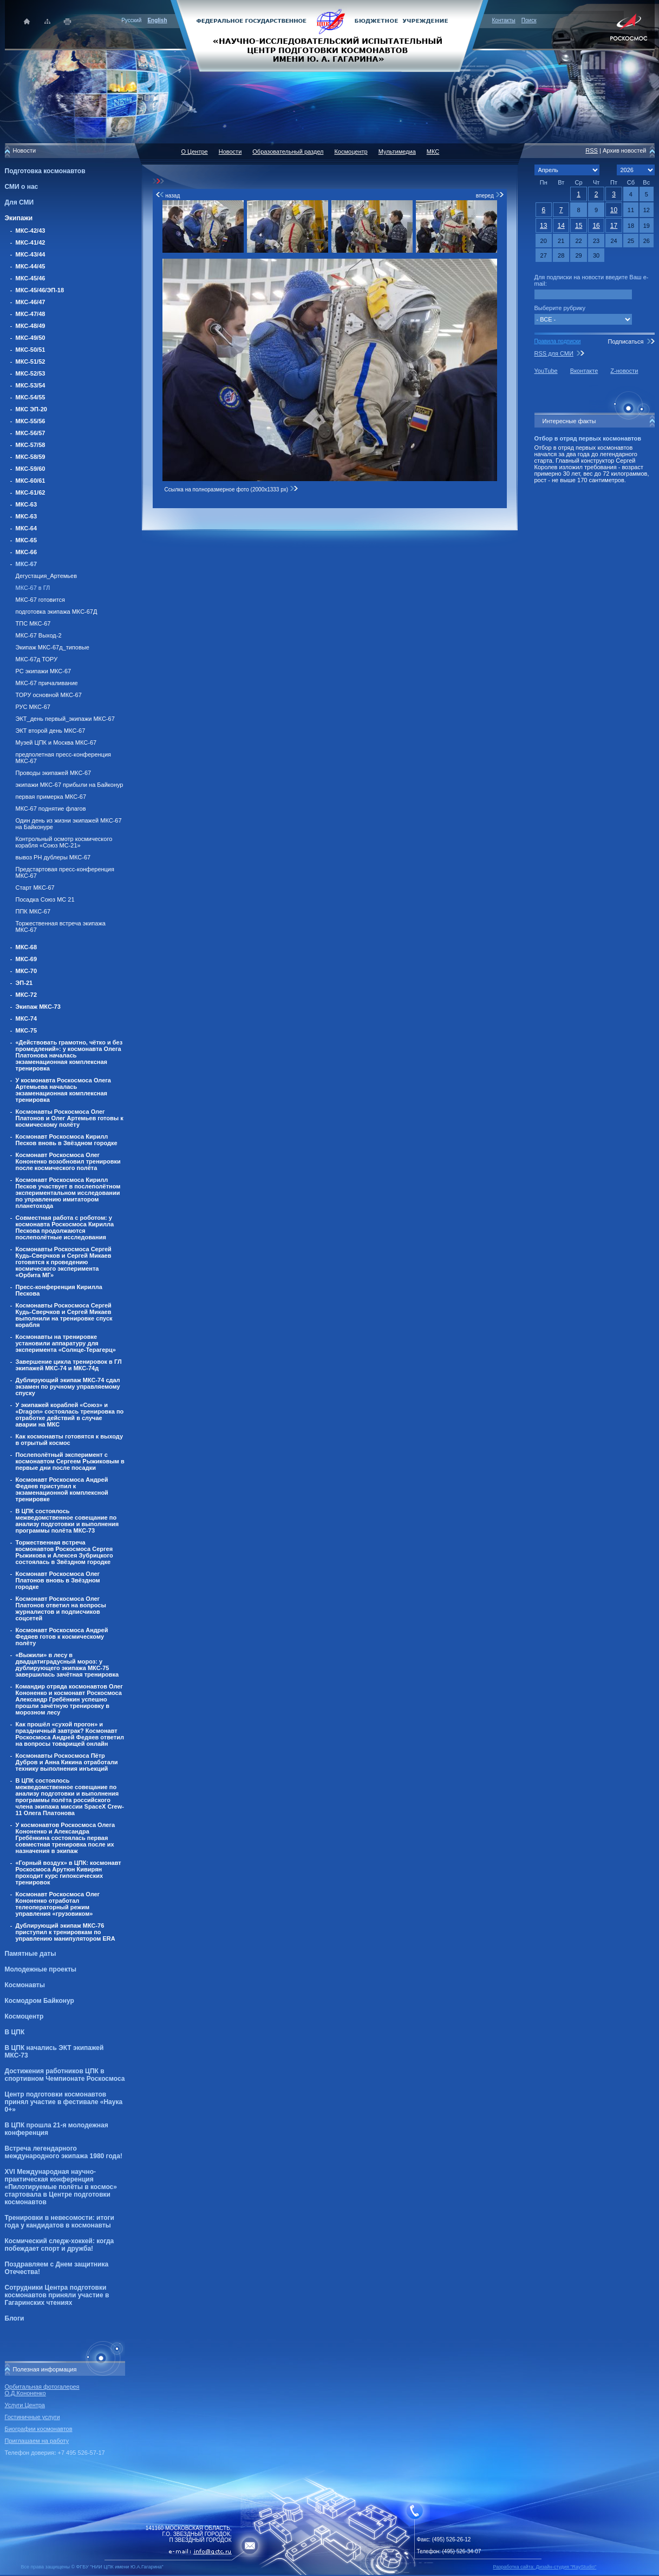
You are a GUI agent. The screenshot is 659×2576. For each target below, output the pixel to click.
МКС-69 (26, 959)
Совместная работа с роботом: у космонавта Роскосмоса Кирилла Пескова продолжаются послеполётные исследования (65, 1227)
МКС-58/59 (30, 457)
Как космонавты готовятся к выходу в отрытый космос (69, 1439)
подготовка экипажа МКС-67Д (56, 611)
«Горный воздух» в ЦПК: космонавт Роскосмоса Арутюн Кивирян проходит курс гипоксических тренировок (68, 1872)
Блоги (14, 2318)
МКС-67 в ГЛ (33, 587)
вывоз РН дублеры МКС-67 (53, 857)
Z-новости (624, 370)
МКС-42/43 (30, 230)
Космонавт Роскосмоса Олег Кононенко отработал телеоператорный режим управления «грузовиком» (58, 1904)
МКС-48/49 (30, 326)
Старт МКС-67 (35, 887)
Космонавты (25, 1985)
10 (613, 210)
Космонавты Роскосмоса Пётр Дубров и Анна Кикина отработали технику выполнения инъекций (67, 1762)
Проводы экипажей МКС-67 (54, 773)
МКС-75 (26, 1030)
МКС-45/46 (30, 278)
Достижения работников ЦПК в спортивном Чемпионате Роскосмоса (65, 2074)
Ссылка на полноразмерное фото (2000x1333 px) (231, 489)
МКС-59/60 (30, 468)
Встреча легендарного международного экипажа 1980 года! (63, 2152)
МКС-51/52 (30, 361)
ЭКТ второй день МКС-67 (51, 730)
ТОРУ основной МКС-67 (49, 695)
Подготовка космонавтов (45, 171)
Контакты (504, 20)
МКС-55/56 (30, 421)
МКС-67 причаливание (47, 683)
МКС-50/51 (30, 349)
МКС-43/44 (30, 254)
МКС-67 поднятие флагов (51, 808)
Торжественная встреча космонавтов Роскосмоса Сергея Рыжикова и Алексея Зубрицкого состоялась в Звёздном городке (64, 1552)
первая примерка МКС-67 (51, 796)
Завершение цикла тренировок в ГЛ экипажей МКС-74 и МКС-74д (69, 1364)
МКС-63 (26, 504)
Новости (230, 151)
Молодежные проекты (41, 1969)
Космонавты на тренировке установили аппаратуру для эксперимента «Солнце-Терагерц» (66, 1343)
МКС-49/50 (30, 337)
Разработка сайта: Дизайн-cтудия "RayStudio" (545, 2567)
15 (578, 225)
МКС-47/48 (30, 314)
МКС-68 (26, 947)
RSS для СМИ (553, 353)
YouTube (546, 370)
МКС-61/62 (30, 492)
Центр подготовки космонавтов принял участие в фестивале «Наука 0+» (64, 2102)
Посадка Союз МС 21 (45, 899)
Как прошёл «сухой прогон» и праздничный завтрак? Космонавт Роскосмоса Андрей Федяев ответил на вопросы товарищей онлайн (70, 1734)
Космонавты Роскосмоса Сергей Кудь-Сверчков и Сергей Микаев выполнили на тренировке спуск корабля (64, 1315)
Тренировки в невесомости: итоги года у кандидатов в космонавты (59, 2221)
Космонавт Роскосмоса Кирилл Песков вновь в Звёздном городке (67, 1139)
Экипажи (19, 218)
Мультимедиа (397, 151)
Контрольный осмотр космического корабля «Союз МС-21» (64, 842)
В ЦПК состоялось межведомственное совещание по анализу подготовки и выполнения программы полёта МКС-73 (67, 1521)
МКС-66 (26, 552)
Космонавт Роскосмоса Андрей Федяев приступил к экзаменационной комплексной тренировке (62, 1489)
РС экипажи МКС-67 (43, 671)
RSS (591, 150)
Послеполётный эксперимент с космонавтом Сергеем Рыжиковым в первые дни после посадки (70, 1461)
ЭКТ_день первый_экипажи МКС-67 (65, 718)
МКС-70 (26, 971)
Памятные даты (30, 1953)
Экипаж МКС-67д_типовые (52, 647)
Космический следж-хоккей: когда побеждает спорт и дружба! (59, 2244)
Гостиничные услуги (32, 2417)
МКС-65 (26, 540)
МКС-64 (26, 528)
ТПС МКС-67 (33, 623)
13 (543, 225)
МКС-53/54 (30, 385)
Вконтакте (584, 370)
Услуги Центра (25, 2405)
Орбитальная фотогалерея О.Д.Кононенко (42, 2389)
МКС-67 (26, 564)
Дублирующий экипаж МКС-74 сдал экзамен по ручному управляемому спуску (68, 1386)
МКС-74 (26, 1018)
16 (595, 225)
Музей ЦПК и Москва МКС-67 (56, 742)
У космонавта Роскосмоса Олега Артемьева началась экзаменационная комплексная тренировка (63, 1090)
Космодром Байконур (39, 2001)
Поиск (529, 20)
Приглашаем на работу (37, 2440)
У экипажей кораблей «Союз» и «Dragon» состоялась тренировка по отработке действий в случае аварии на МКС (70, 1415)
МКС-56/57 (30, 433)
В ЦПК (15, 2032)
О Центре (194, 151)
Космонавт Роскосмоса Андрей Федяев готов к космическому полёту (62, 1636)
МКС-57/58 (30, 445)
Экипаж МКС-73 (38, 1006)
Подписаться (625, 341)
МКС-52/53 (30, 373)
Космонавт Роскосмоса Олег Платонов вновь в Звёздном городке (58, 1580)
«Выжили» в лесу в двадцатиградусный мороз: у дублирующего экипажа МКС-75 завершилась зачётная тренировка (67, 1665)
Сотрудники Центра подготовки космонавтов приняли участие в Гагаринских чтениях (57, 2295)
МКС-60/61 (30, 480)
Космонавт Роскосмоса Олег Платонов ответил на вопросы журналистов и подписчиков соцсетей (61, 1608)
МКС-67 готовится (40, 599)
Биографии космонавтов (39, 2429)
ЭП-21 (24, 983)
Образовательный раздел (287, 151)
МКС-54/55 (30, 397)
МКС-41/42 (30, 242)
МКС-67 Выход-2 (39, 635)
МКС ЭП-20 (31, 409)
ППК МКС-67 (33, 911)
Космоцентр (24, 2016)
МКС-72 (26, 994)
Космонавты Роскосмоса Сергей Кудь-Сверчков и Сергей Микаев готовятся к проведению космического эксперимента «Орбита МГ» (64, 1262)
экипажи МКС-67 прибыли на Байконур (69, 784)
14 (561, 225)
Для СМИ (19, 202)
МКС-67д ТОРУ (37, 659)
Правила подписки (557, 341)
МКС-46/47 (30, 302)
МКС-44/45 (30, 266)
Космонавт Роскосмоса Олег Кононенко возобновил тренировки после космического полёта (68, 1161)
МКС (433, 151)
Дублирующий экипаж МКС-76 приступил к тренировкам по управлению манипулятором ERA (65, 1932)
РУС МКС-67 (33, 707)
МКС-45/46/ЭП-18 (40, 290)
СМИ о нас (21, 186)
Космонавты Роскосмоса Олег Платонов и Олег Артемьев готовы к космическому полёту (69, 1118)
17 (613, 225)
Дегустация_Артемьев (46, 576)
